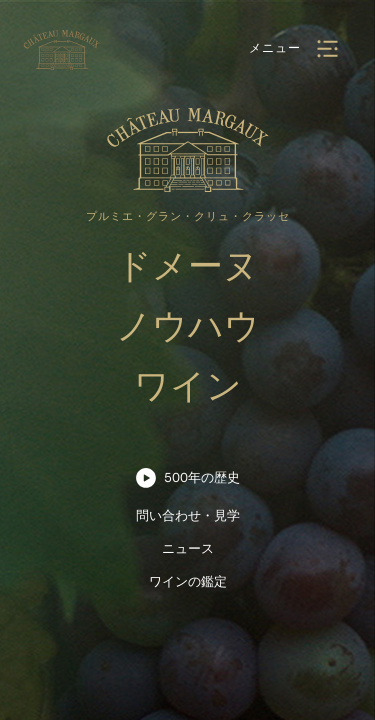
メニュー (275, 48)
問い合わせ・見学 (188, 515)
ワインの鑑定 (188, 581)
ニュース (188, 548)
